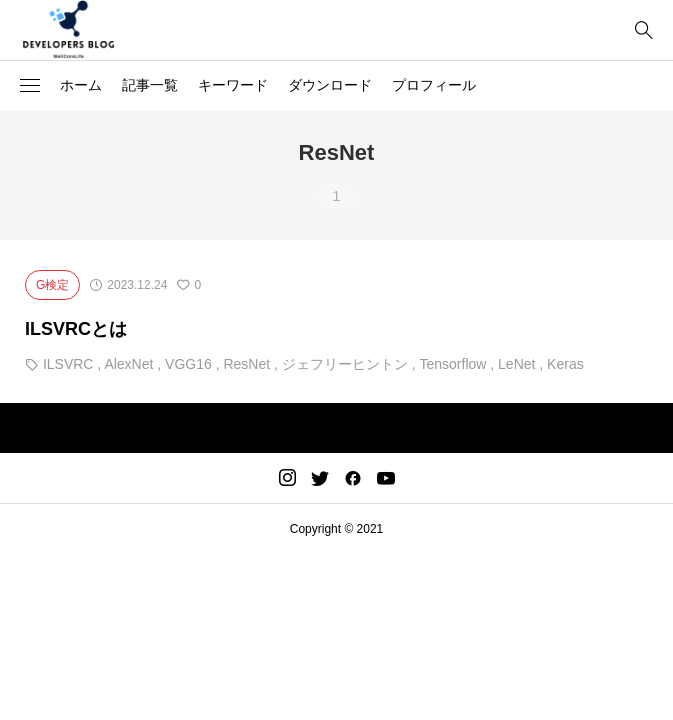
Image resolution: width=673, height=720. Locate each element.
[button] (30, 86)
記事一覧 (150, 85)
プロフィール (434, 85)
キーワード (233, 85)
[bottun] (643, 30)
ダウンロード (330, 85)
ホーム (81, 85)
